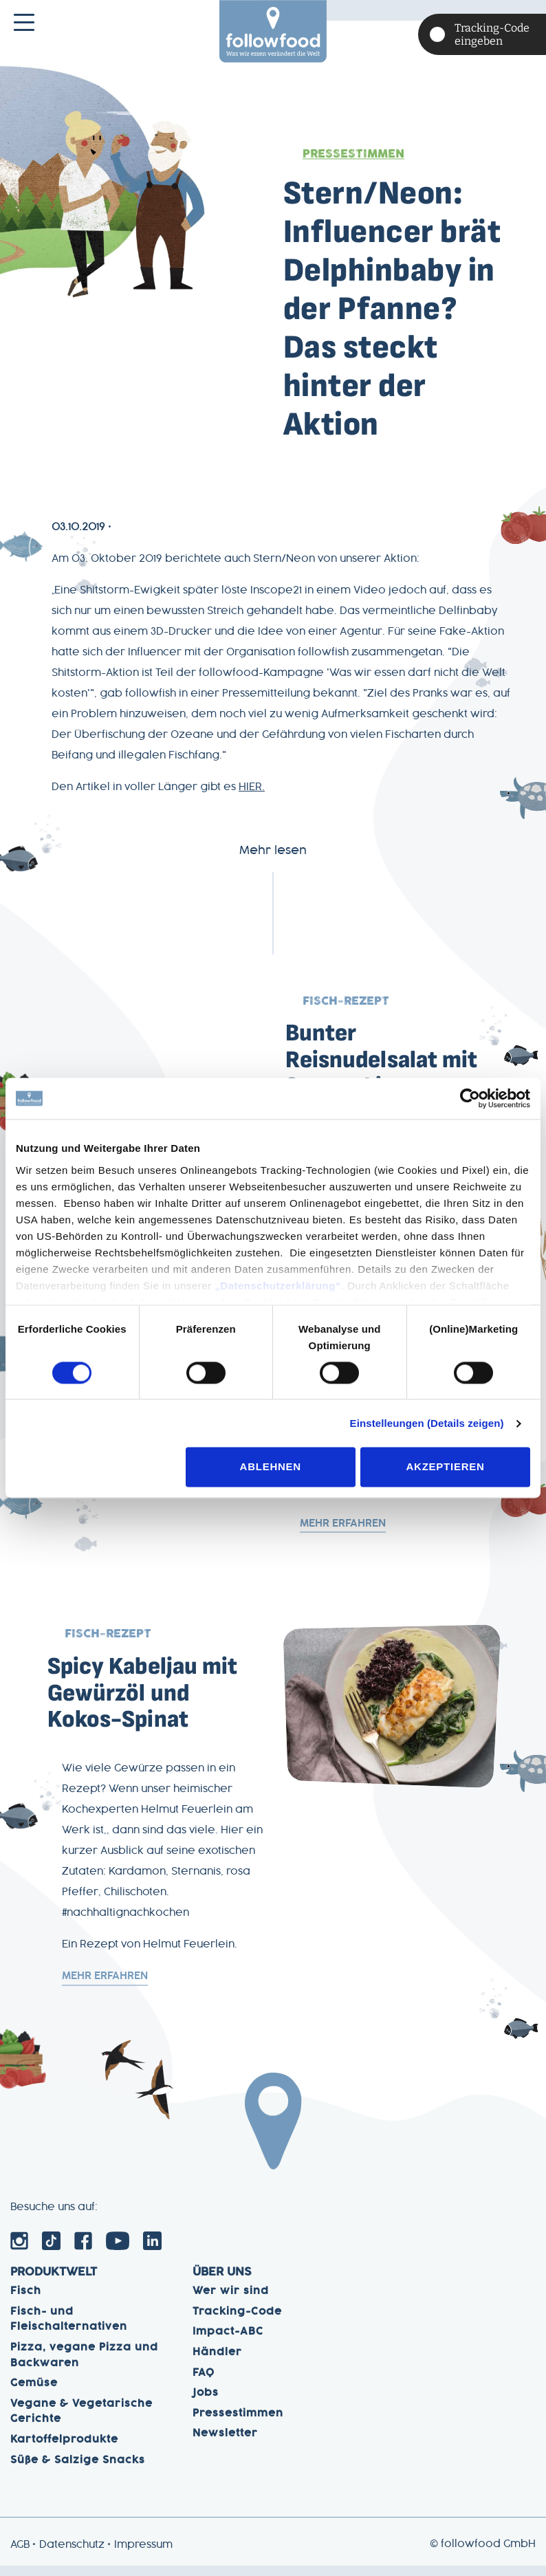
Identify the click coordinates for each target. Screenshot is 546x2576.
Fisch (25, 2301)
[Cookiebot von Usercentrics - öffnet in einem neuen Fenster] (470, 1098)
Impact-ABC (228, 2342)
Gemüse (34, 2394)
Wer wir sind (231, 2301)
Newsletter (225, 2444)
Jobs (206, 2403)
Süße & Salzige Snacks (77, 2470)
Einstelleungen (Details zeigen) (427, 1423)
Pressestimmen (353, 154)
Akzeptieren (445, 1467)
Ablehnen (270, 1467)
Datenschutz (72, 2555)
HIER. (252, 787)
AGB (20, 2555)
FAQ (204, 2383)
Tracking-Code (237, 2322)
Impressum (143, 2555)
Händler (217, 2363)
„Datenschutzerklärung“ (278, 1285)
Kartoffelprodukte (64, 2450)
